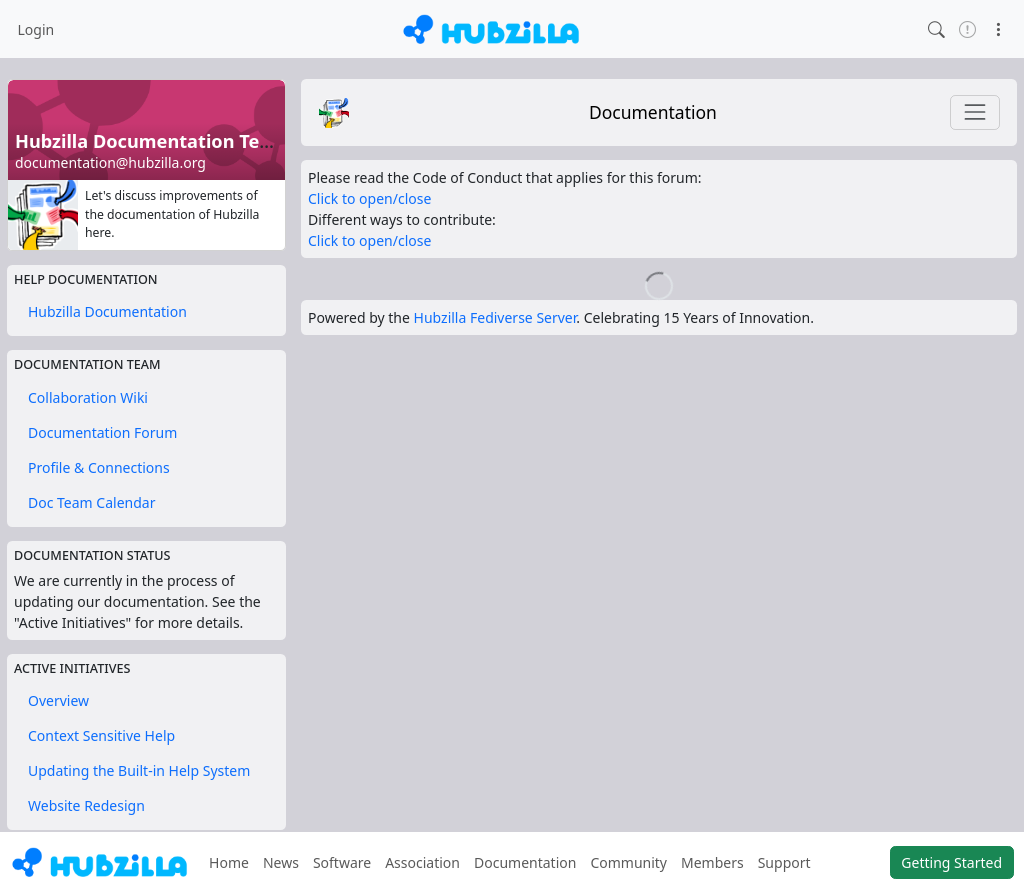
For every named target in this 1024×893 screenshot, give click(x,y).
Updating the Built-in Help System (139, 770)
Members (712, 862)
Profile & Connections (99, 467)
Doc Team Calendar (91, 502)
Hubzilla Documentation (107, 311)
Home (229, 862)
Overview (58, 700)
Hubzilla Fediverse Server (495, 317)
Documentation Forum (102, 432)
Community (628, 862)
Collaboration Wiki (88, 397)
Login (36, 29)
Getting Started (951, 862)
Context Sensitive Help (101, 735)
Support (784, 862)
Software (342, 862)
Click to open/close (369, 198)
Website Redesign (86, 805)
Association (422, 862)
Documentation (653, 112)
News (281, 862)
